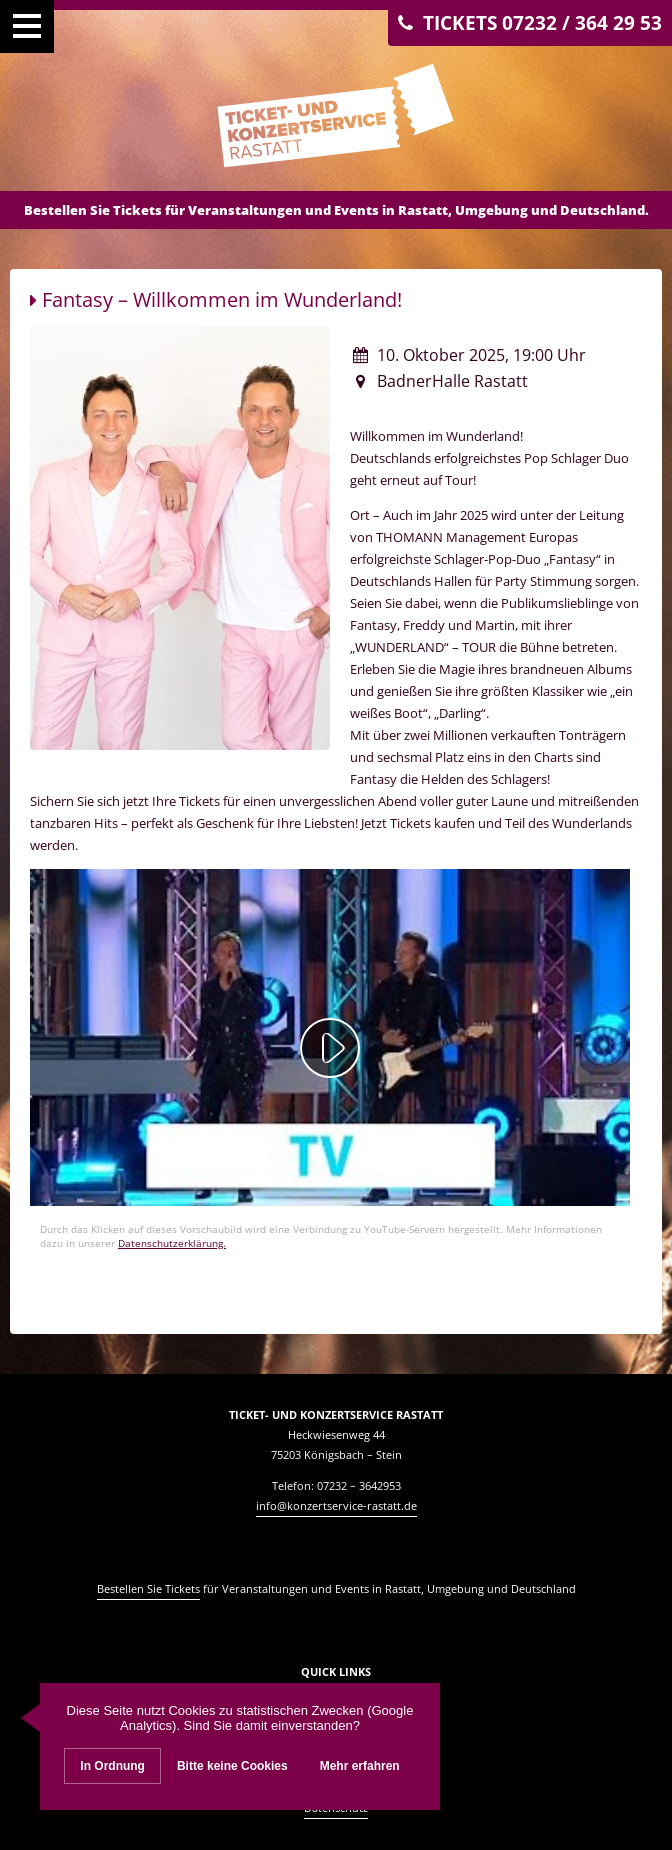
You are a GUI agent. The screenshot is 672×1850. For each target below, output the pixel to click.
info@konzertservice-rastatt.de (336, 1505)
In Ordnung (112, 1766)
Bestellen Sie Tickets (148, 1588)
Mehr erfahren (360, 1766)
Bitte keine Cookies (232, 1766)
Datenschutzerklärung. (172, 1243)
